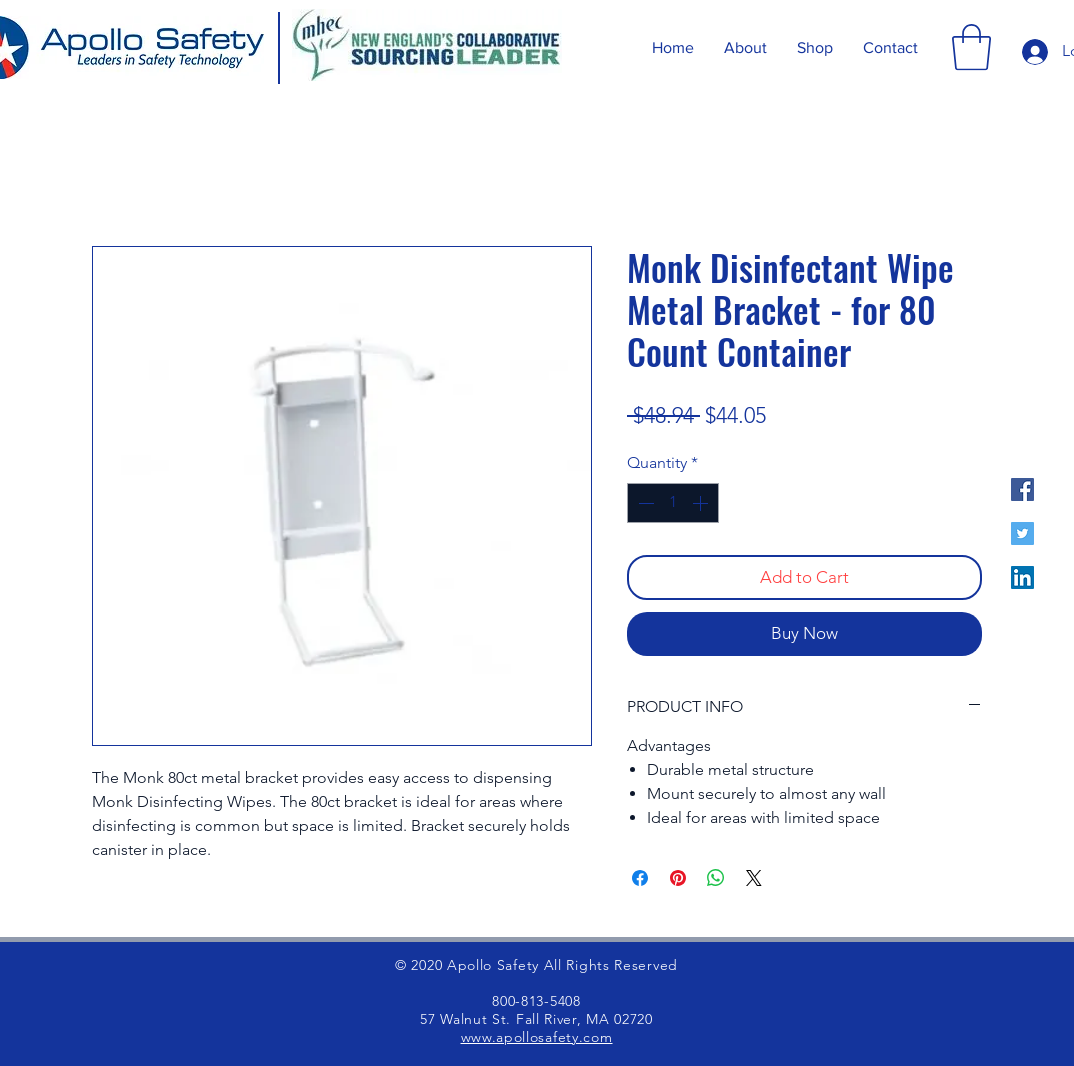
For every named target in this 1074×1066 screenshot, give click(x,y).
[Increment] (702, 503)
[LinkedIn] (1022, 577)
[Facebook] (1022, 489)
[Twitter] (1022, 533)
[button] (971, 47)
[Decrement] (644, 503)
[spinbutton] (673, 503)
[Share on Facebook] (640, 878)
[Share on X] (754, 878)
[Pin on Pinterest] (678, 878)
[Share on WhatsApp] (716, 878)
